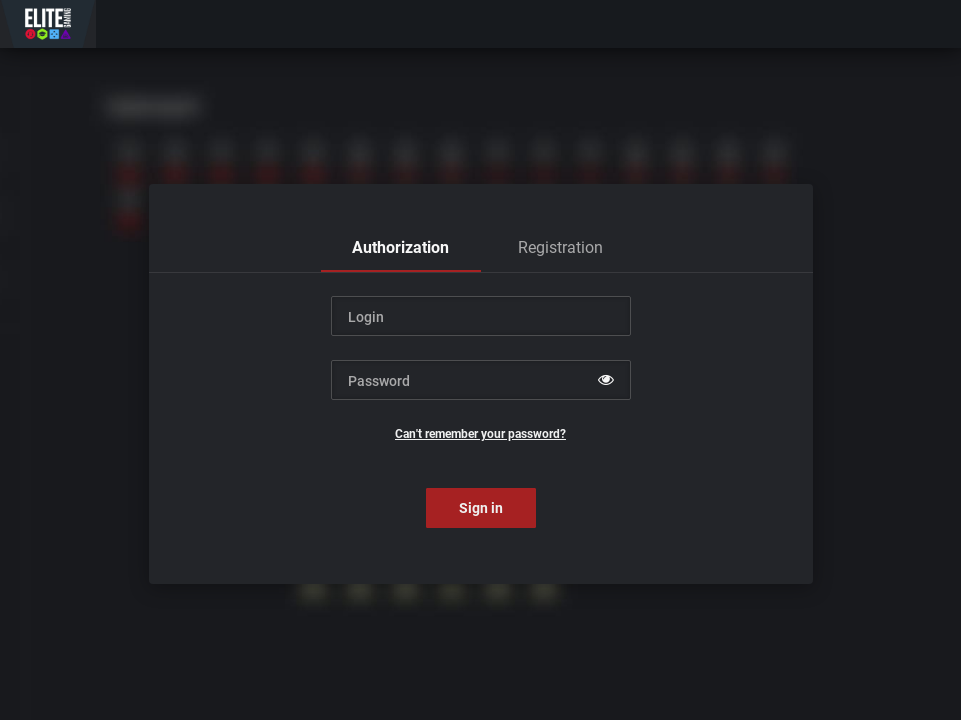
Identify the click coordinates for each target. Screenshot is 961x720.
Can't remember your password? (480, 434)
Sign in (481, 508)
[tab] (401, 248)
